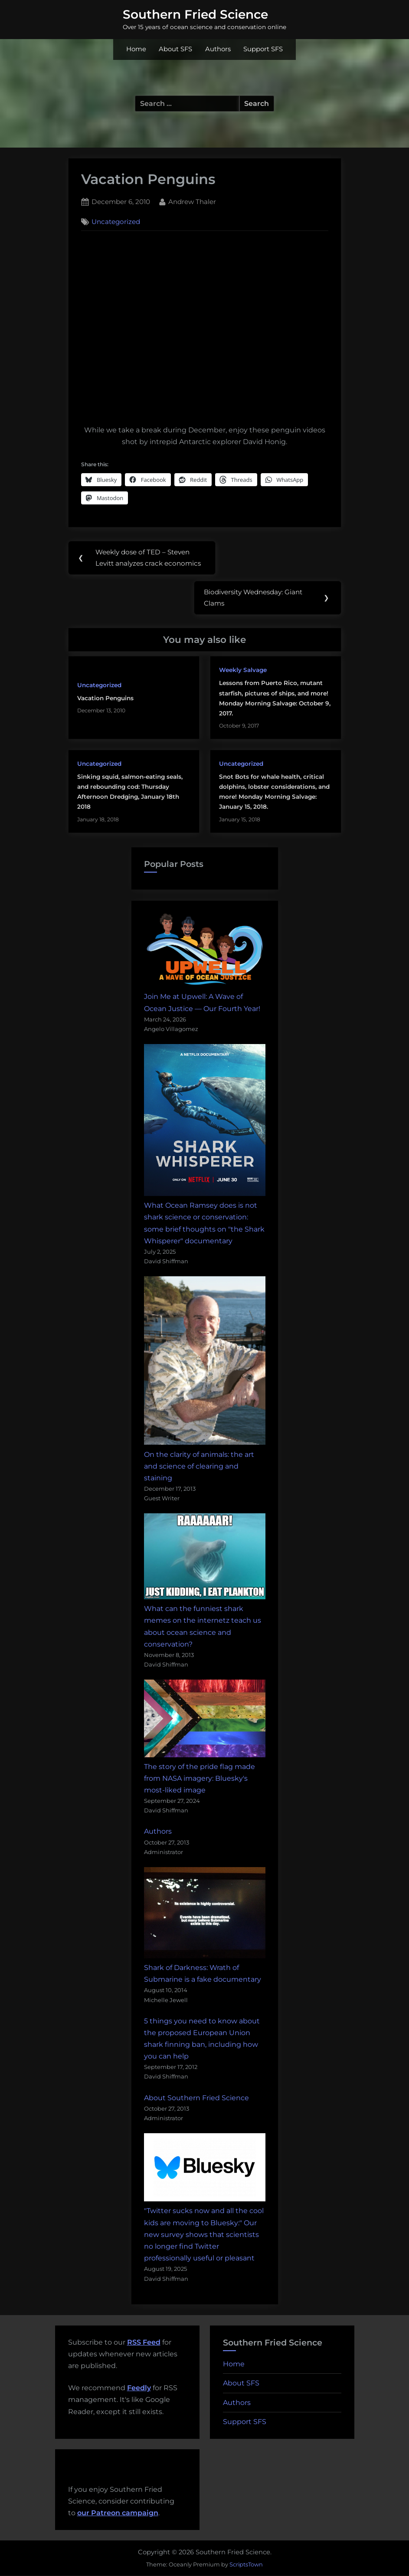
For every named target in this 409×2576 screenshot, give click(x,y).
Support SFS (263, 49)
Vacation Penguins (105, 698)
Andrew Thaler (192, 201)
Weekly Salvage (243, 670)
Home (136, 49)
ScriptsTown (246, 2564)
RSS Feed (143, 2343)
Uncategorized (116, 221)
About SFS (175, 49)
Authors (218, 49)
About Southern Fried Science (196, 2098)
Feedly (139, 2389)
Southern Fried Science (195, 14)
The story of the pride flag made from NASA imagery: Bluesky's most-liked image (199, 1779)
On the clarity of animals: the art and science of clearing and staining (199, 1466)
